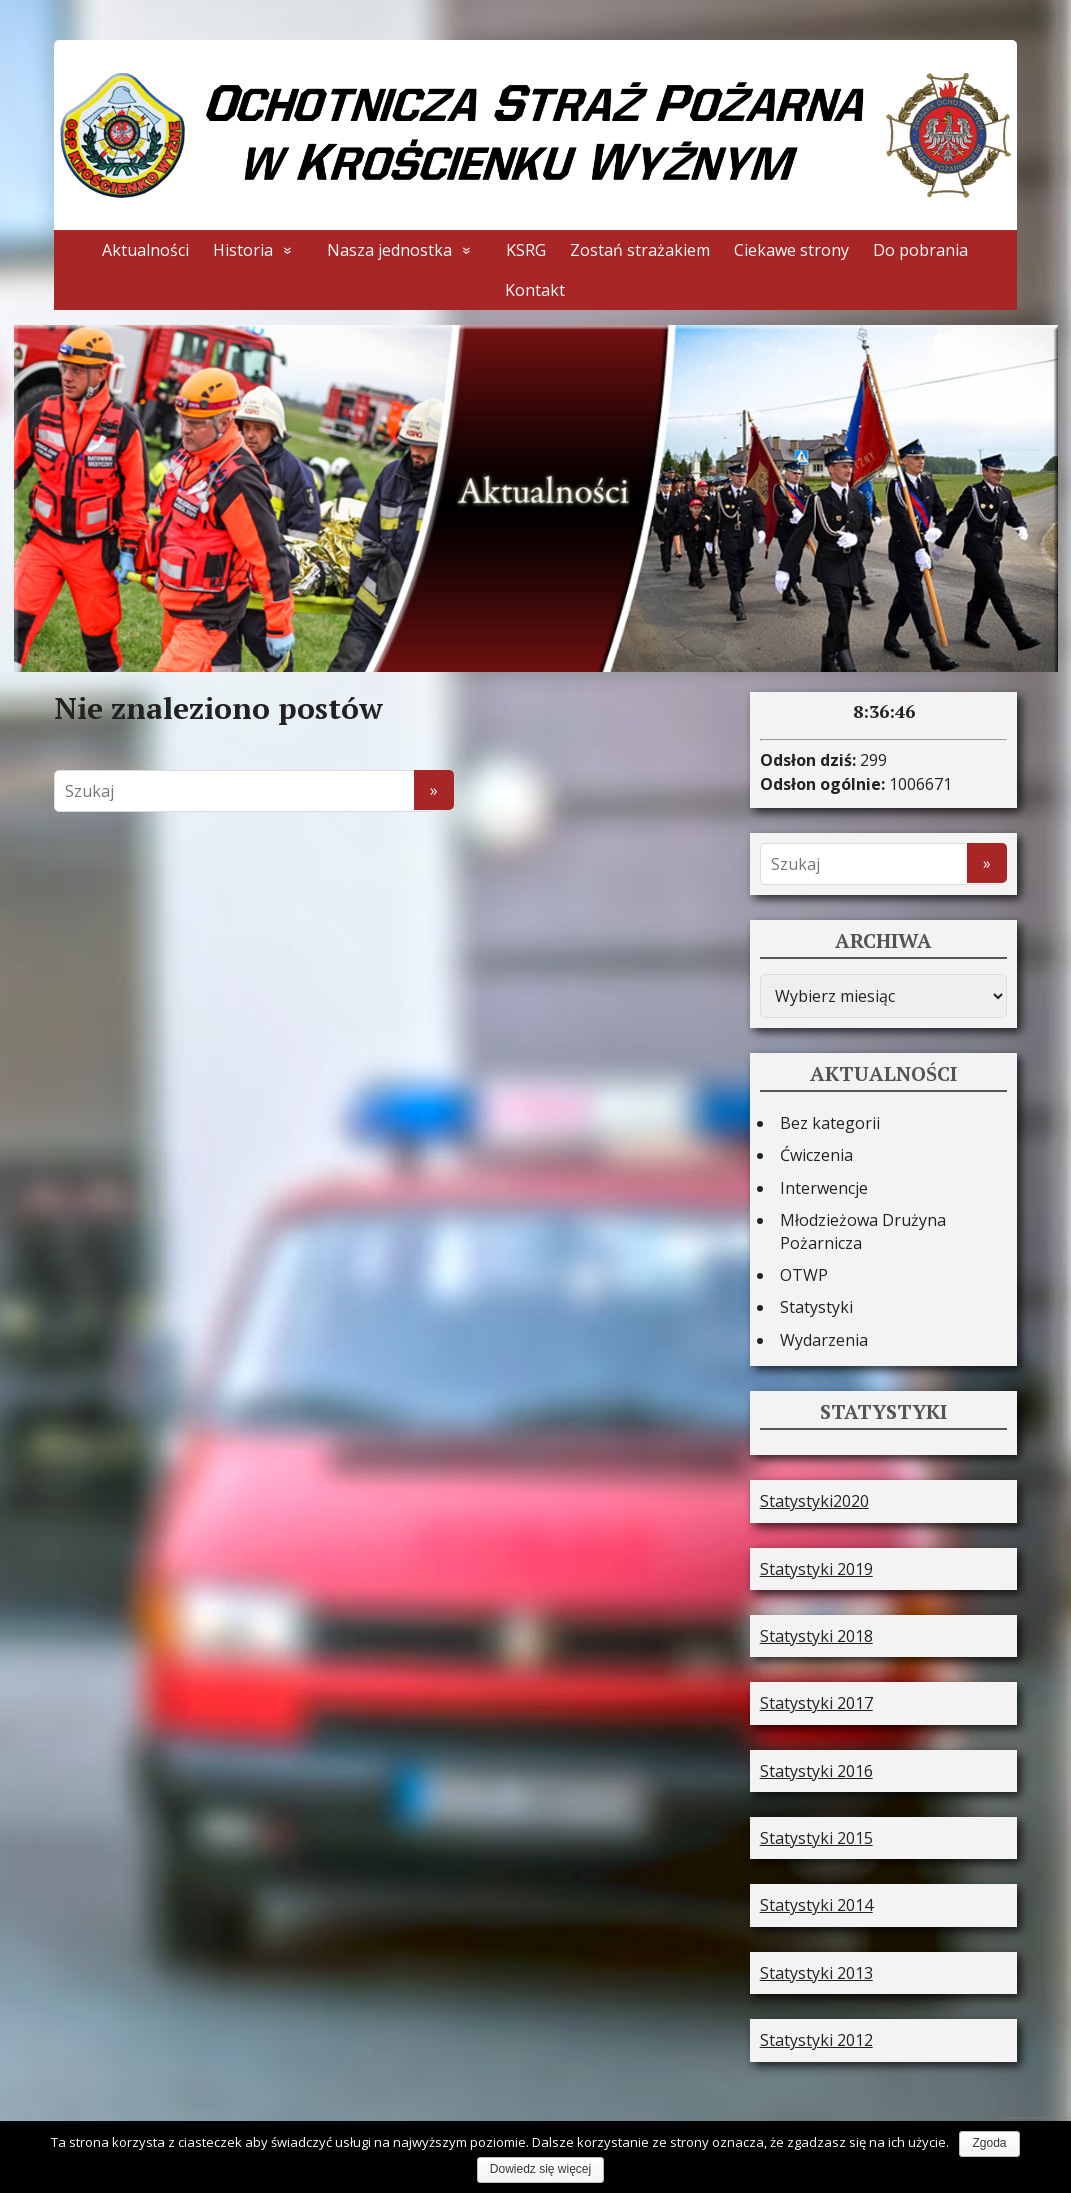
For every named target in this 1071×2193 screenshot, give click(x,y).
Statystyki (816, 1303)
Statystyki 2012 (816, 2036)
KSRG (526, 250)
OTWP (804, 1271)
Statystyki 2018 (816, 1632)
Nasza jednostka (389, 250)
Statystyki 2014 (816, 1901)
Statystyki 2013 (816, 1969)
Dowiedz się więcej (540, 2169)
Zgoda (989, 2143)
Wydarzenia (824, 1336)
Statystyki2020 (814, 1497)
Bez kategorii (830, 1119)
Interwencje (824, 1184)
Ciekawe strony (791, 250)
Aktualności (145, 250)
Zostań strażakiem (640, 250)
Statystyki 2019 (816, 1565)
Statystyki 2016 (816, 1767)
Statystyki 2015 (816, 1834)
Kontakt (535, 290)
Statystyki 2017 (816, 1699)
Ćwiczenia (816, 1151)
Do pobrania (920, 250)
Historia (243, 250)
